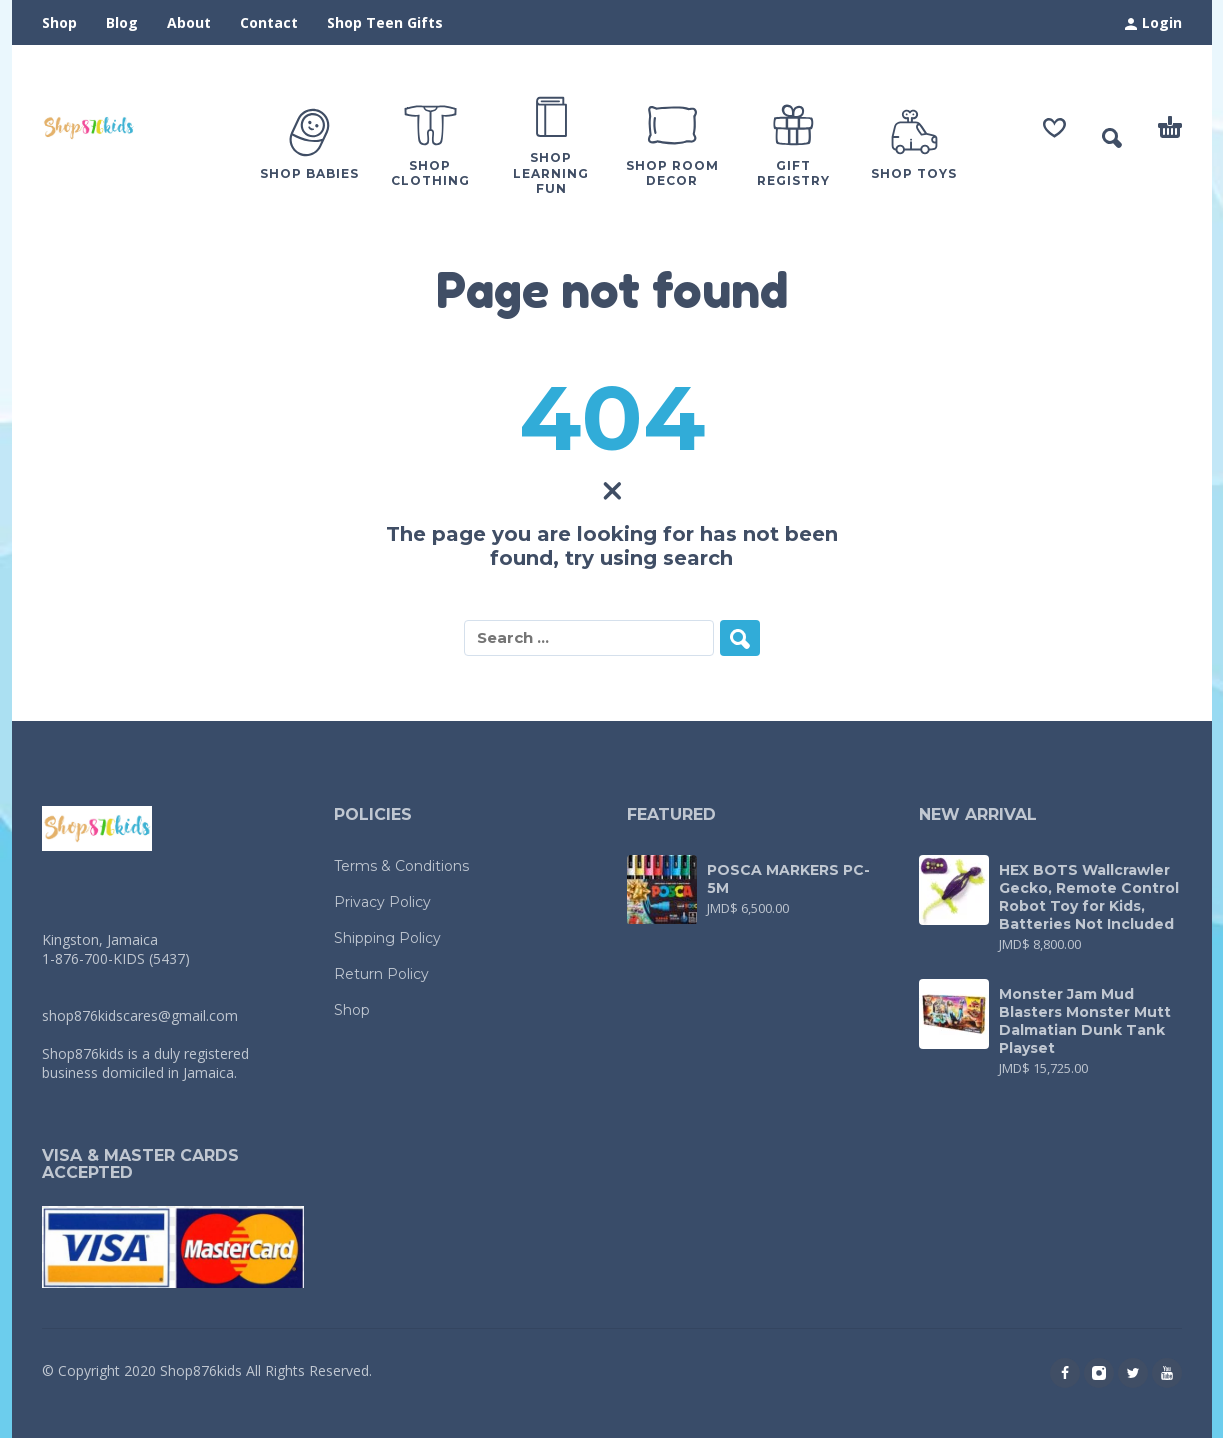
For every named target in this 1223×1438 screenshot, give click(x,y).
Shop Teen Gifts (385, 22)
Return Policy (381, 974)
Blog (122, 22)
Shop (59, 22)
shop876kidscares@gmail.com (140, 1015)
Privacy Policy (382, 902)
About (189, 22)
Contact (269, 22)
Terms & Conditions (401, 866)
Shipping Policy (387, 938)
